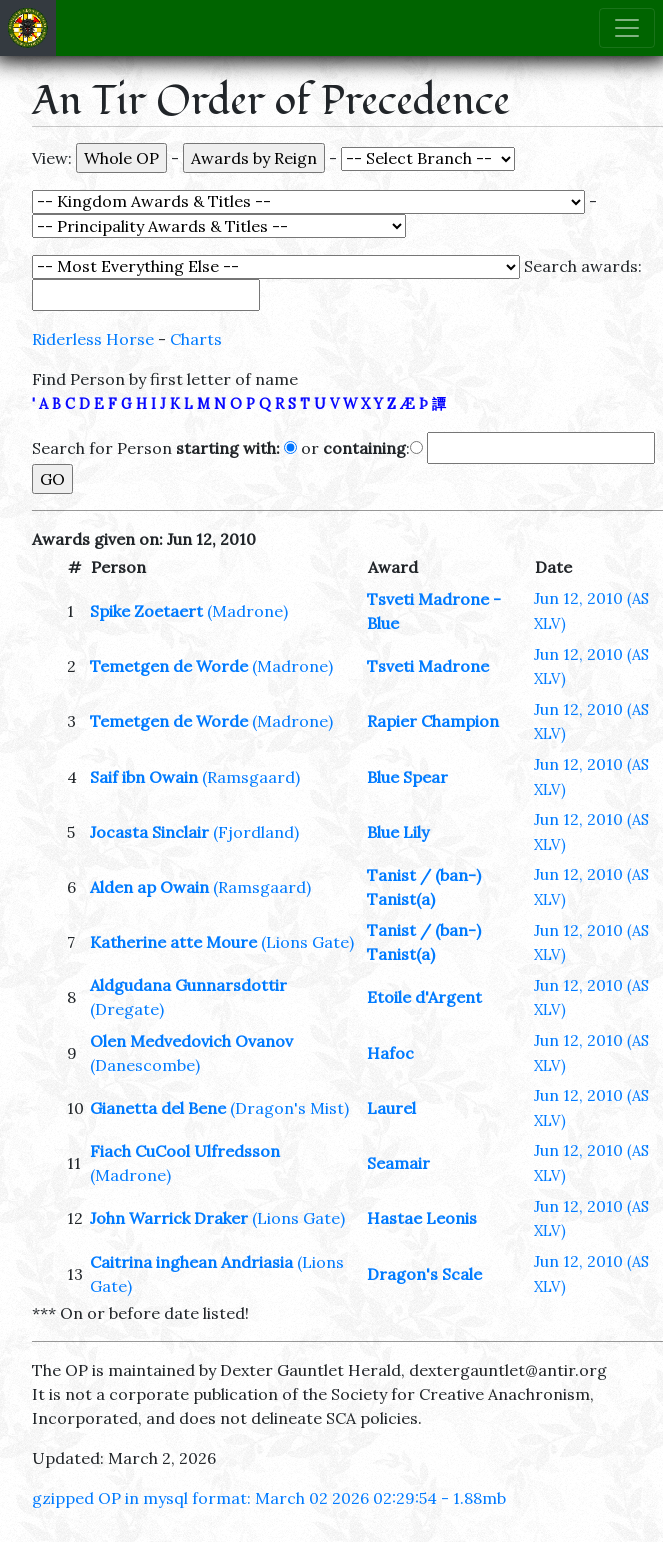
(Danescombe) (145, 1065)
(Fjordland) (256, 832)
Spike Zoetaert (146, 611)
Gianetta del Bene (158, 1108)
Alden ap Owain (149, 887)
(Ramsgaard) (251, 777)
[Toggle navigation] (627, 28)
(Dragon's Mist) (289, 1108)
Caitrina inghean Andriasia (191, 1262)
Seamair (398, 1163)
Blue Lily (398, 832)
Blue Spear (407, 777)
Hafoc (390, 1053)
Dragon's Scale (424, 1274)
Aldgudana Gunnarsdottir (188, 985)
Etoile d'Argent (424, 997)
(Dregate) (127, 1009)
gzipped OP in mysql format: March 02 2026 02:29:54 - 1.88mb (269, 1498)
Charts (196, 339)
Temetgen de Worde (169, 666)
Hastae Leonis (422, 1218)
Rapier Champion (433, 721)
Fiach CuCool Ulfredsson (185, 1151)
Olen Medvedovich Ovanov (191, 1041)
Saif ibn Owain (144, 777)
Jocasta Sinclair (149, 832)
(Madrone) (247, 611)
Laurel (391, 1108)
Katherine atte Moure (173, 942)
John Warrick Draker (169, 1218)
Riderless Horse (93, 339)
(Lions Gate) (307, 942)
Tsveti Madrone (428, 666)
